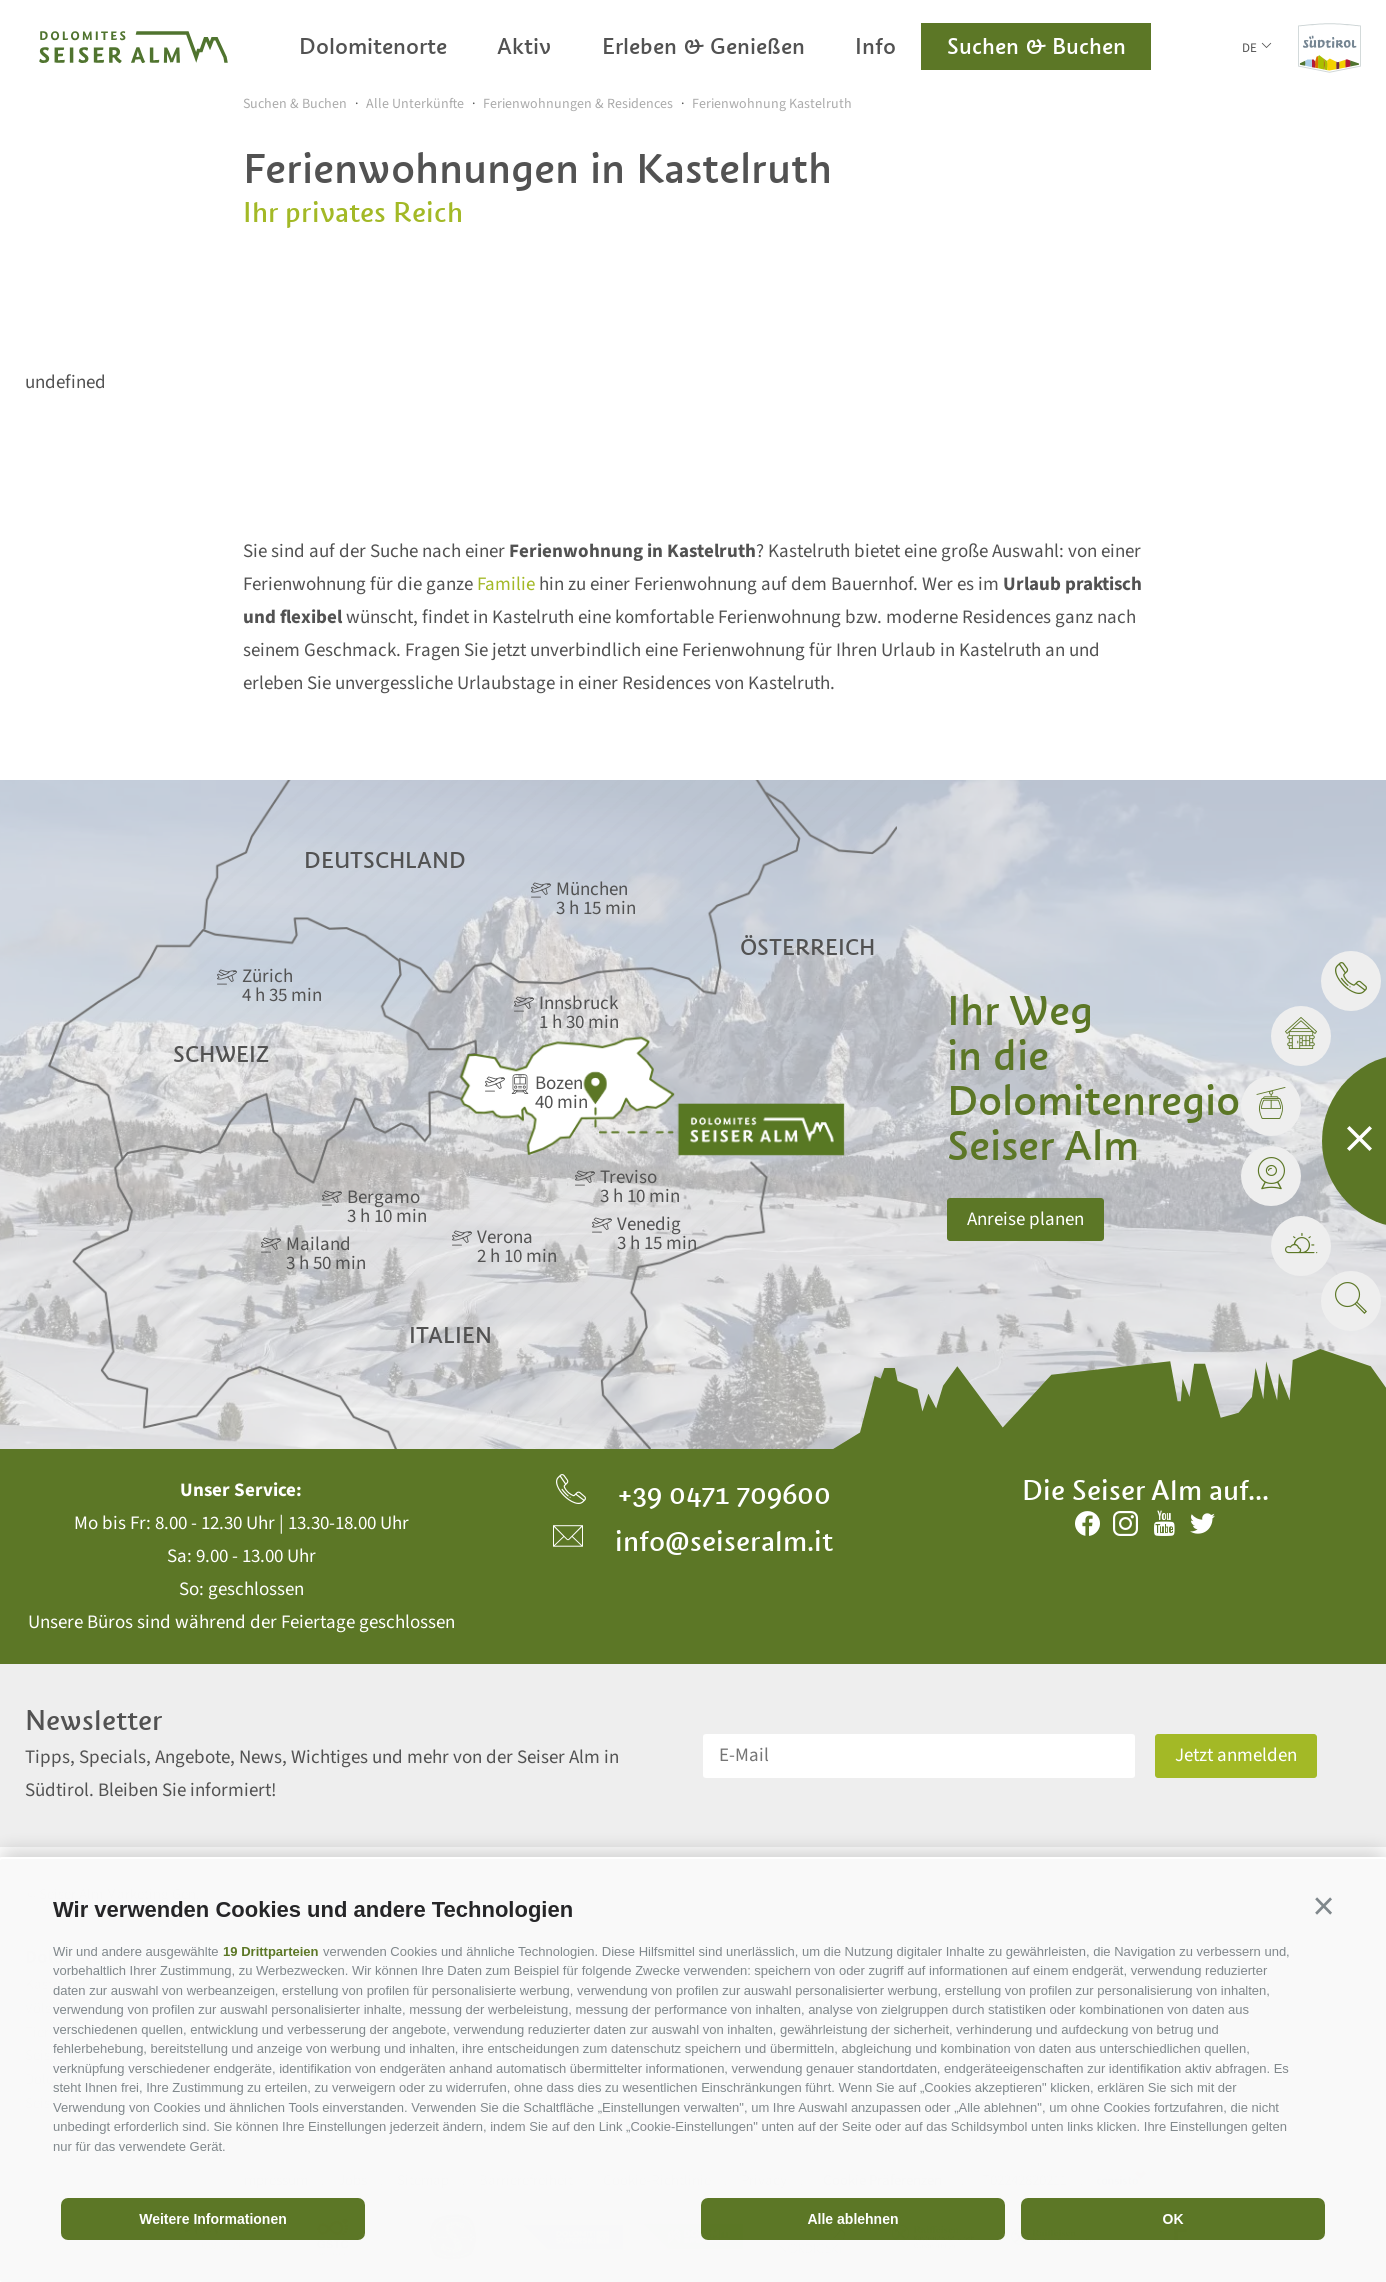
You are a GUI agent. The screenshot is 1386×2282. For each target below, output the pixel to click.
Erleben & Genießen (703, 46)
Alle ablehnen (852, 2219)
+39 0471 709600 (693, 1494)
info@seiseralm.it (693, 1541)
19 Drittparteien (270, 1951)
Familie (506, 584)
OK (1173, 2219)
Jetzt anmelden (1236, 1755)
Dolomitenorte (373, 46)
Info (875, 46)
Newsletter (94, 1720)
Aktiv (524, 46)
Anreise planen (1025, 1219)
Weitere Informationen (213, 2219)
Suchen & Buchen (1036, 46)
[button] (1323, 1906)
